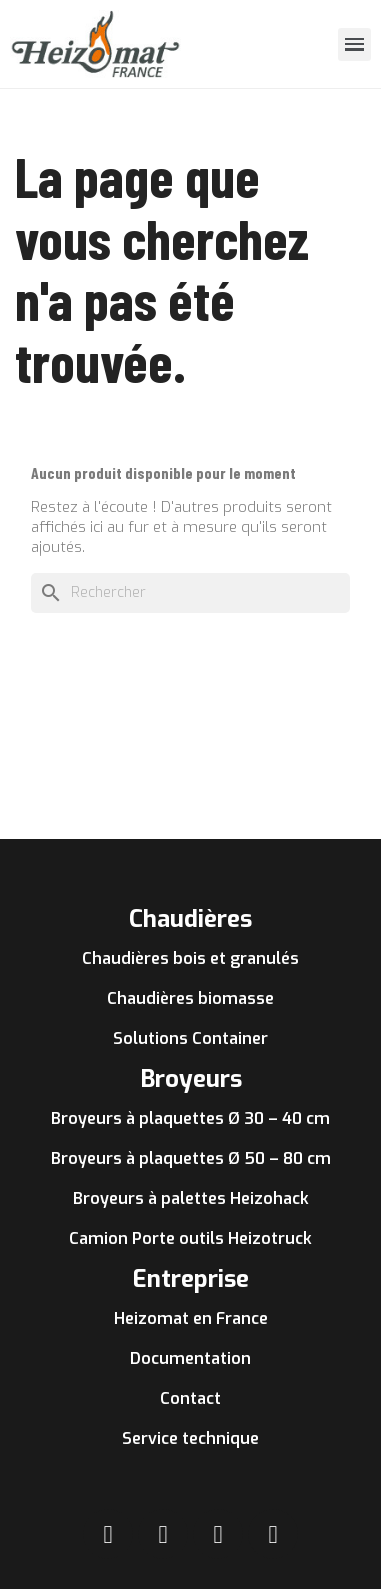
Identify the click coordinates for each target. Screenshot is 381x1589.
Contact (190, 1398)
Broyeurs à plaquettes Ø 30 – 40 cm (190, 1118)
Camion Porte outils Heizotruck (190, 1238)
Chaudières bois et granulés (190, 958)
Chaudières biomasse (190, 998)
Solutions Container (190, 1038)
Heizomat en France (191, 1318)
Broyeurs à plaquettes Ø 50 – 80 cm (191, 1158)
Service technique (190, 1438)
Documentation (190, 1358)
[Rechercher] (190, 593)
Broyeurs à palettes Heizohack (191, 1198)
